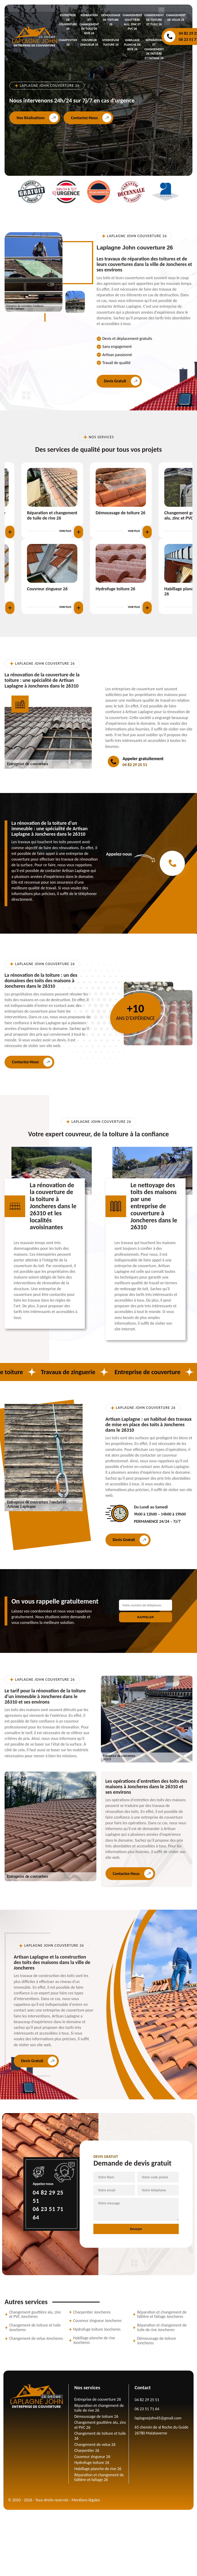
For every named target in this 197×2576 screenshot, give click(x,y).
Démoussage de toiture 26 (110, 19)
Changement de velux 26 (95, 2444)
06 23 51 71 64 (48, 2213)
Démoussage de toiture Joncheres (156, 2340)
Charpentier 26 (19, 588)
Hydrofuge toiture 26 (162, 588)
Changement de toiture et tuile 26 (154, 19)
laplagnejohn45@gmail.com (158, 2418)
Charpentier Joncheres (92, 2312)
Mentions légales (86, 2499)
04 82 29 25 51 (48, 2196)
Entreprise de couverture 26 (29, 515)
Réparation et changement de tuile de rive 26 (89, 24)
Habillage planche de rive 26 (132, 44)
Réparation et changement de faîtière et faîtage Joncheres (161, 2314)
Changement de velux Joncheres (36, 2338)
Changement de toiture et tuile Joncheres (35, 2327)
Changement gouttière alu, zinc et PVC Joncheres (35, 2314)
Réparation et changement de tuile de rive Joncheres (161, 2327)
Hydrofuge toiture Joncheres (97, 2329)
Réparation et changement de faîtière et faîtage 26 (154, 49)
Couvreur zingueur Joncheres (97, 2321)
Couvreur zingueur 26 (94, 588)
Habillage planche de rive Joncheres (94, 2340)
